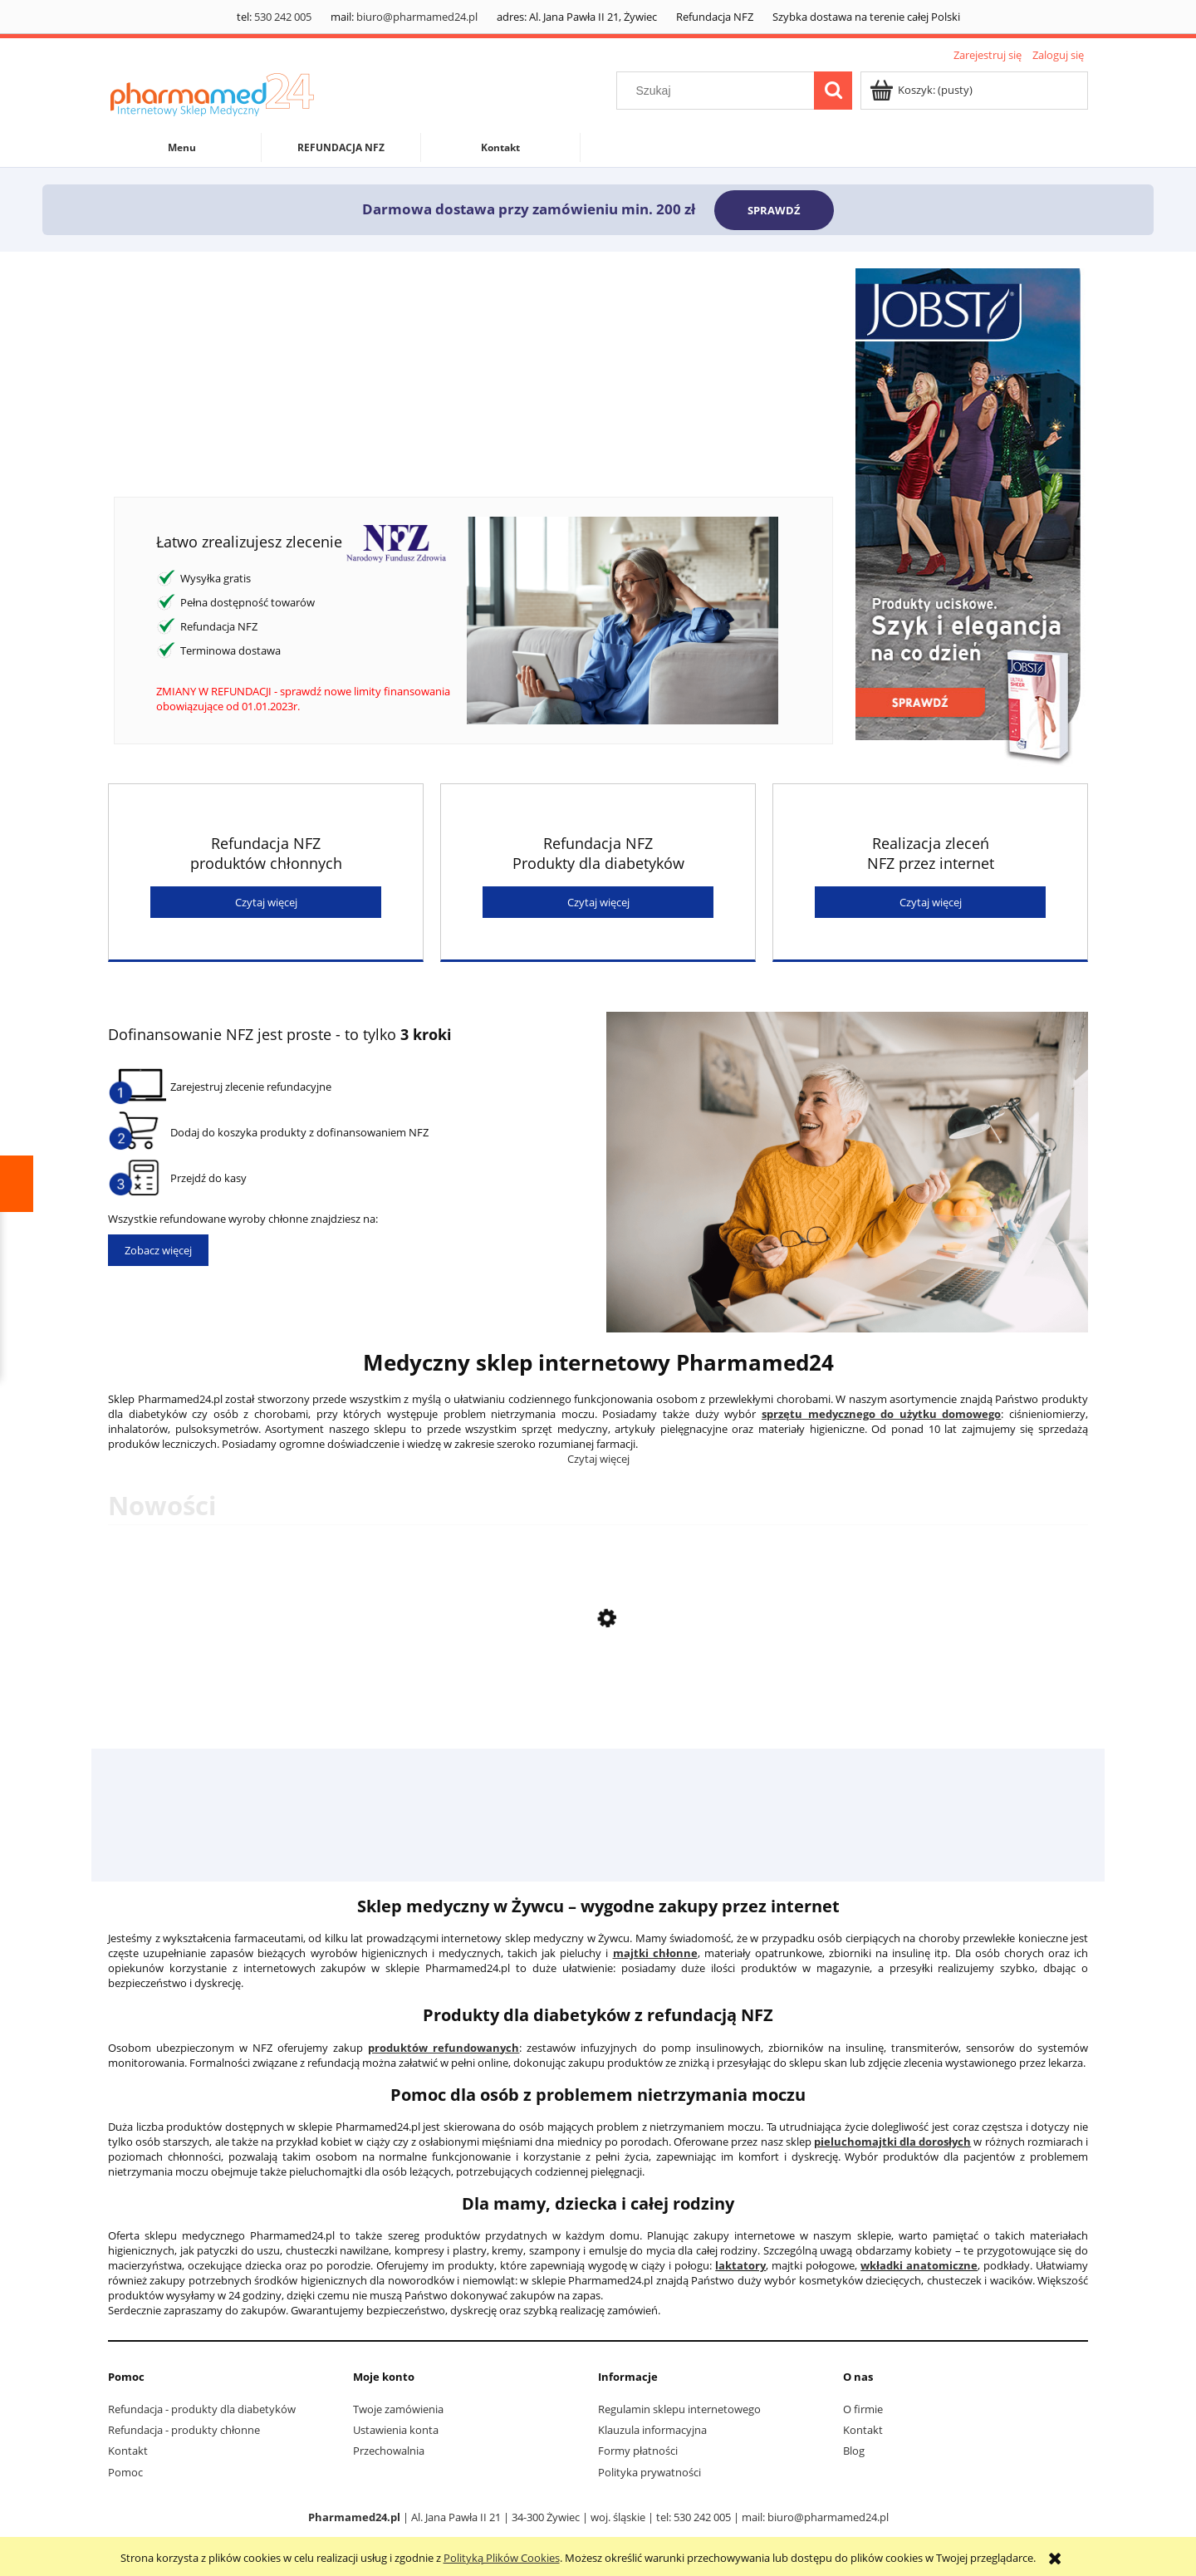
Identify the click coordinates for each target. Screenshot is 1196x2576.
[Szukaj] (833, 90)
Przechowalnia (388, 2450)
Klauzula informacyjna (652, 2429)
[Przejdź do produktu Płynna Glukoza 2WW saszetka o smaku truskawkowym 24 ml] (598, 1701)
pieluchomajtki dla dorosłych (892, 2141)
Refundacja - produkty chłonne (184, 2429)
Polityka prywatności (649, 2472)
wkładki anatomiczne (919, 2265)
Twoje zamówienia (398, 2409)
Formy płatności (638, 2450)
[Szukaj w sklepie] (719, 90)
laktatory (740, 2265)
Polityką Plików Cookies (502, 2557)
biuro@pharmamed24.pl (417, 16)
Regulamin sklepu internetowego (679, 2409)
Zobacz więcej (158, 1250)
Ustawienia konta (396, 2429)
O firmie (863, 2409)
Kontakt (128, 2450)
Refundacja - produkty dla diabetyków (202, 2409)
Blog (854, 2450)
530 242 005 (282, 16)
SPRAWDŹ (774, 210)
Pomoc (125, 2472)
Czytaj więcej (266, 902)
